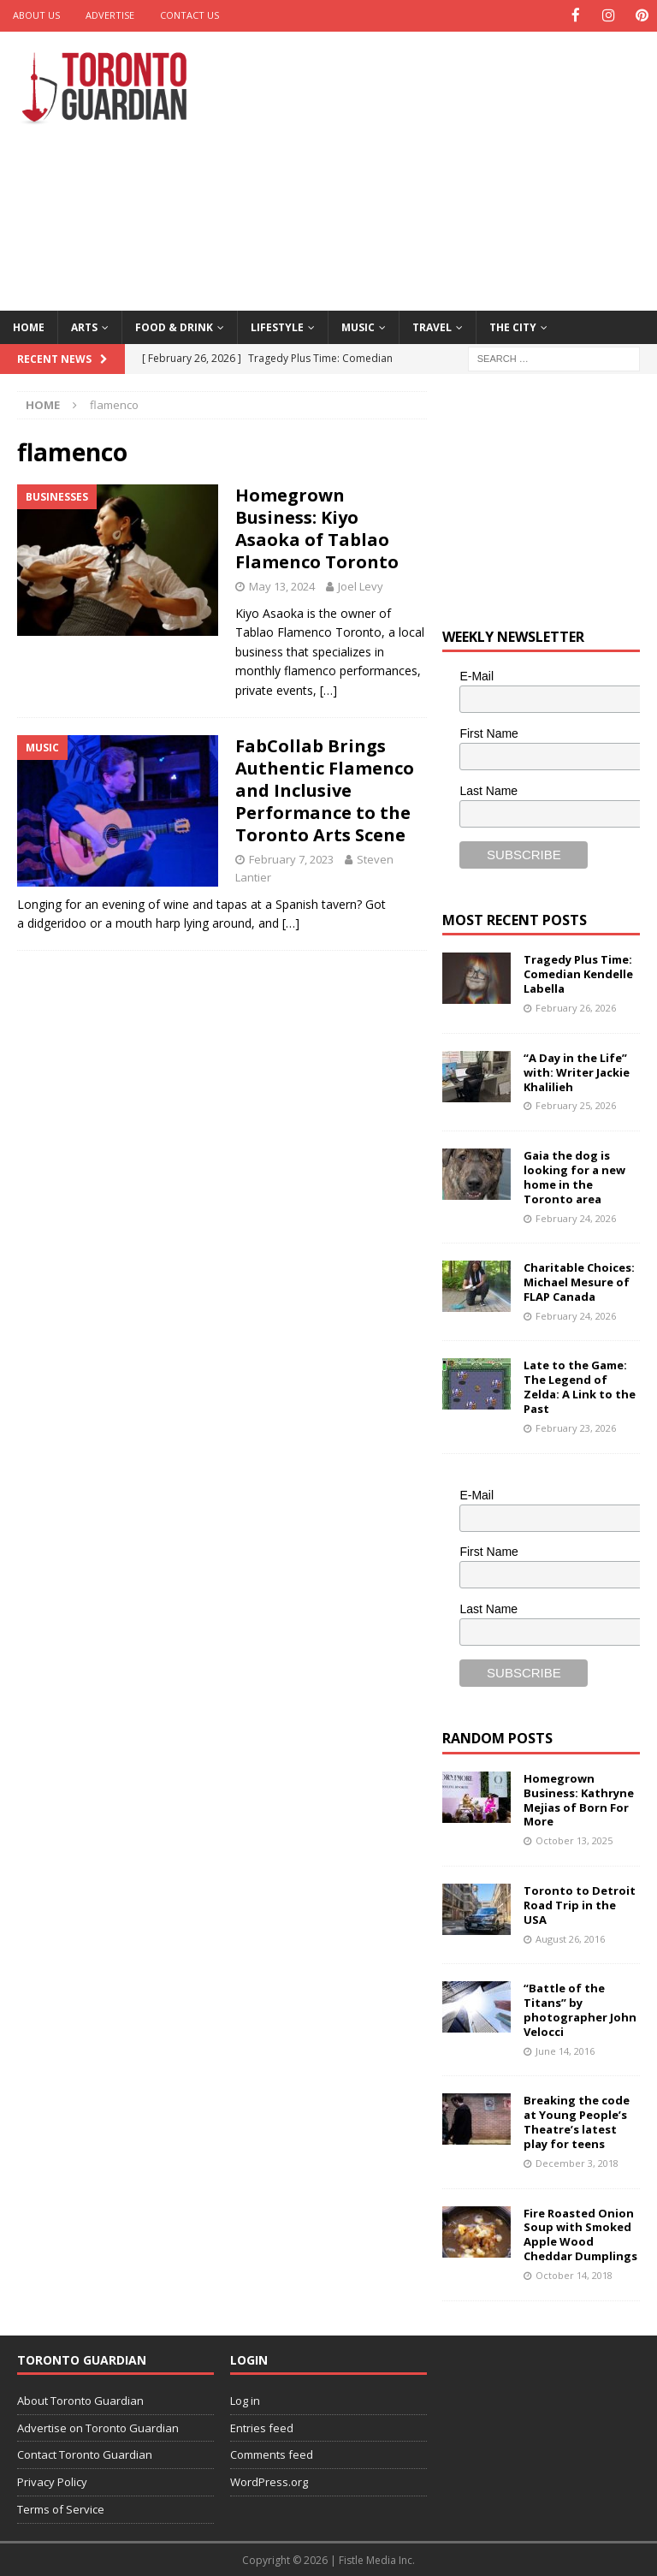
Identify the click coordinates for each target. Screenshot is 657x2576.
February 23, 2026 (576, 1426)
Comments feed (271, 2453)
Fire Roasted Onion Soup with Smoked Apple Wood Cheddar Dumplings (580, 2233)
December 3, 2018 (577, 2161)
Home (28, 325)
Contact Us (189, 15)
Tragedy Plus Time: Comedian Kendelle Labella (578, 973)
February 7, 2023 (291, 858)
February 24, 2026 (576, 1216)
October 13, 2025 (574, 1839)
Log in (245, 2399)
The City (512, 325)
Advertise (110, 15)
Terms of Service (60, 2508)
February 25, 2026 (576, 1104)
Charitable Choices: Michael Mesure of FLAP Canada (579, 1281)
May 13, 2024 (282, 585)
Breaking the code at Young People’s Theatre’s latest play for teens (577, 2121)
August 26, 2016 (570, 1937)
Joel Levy (360, 585)
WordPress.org (269, 2481)
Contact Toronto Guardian (84, 2453)
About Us (36, 15)
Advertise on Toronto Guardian (98, 2426)
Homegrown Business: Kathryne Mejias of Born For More (579, 1798)
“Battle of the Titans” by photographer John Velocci (580, 2009)
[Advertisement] (448, 167)
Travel (432, 325)
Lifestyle (277, 325)
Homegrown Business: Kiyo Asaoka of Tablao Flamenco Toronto (317, 528)
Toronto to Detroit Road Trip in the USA (580, 1903)
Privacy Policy (52, 2481)
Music (358, 325)
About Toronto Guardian (80, 2399)
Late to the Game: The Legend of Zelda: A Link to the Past (580, 1386)
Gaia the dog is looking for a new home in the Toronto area (574, 1175)
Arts (84, 325)
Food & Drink (174, 325)
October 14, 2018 (574, 2274)
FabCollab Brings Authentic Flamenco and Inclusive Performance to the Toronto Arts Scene (324, 789)
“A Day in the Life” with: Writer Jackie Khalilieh (577, 1070)
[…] (328, 688)
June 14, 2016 (565, 2049)
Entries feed (261, 2426)
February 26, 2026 (576, 1006)
